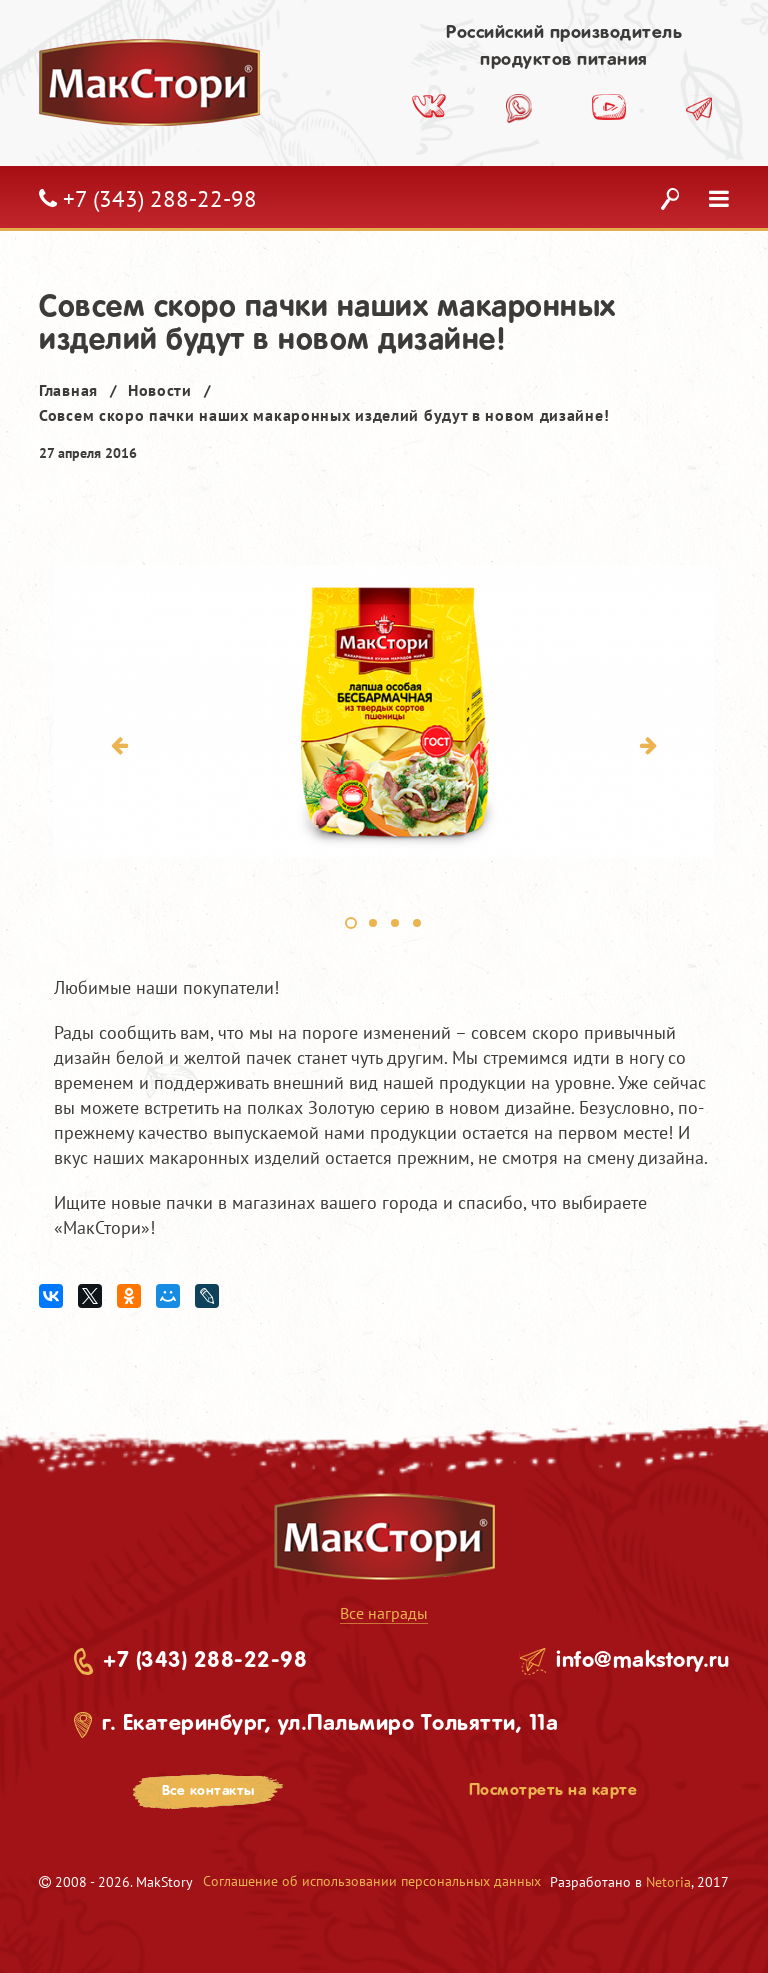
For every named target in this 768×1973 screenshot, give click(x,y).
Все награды (384, 1613)
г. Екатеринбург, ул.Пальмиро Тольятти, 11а (330, 1724)
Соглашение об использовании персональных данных (372, 1881)
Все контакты (208, 1791)
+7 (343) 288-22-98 (205, 1661)
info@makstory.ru (642, 1661)
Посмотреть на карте (553, 1790)
